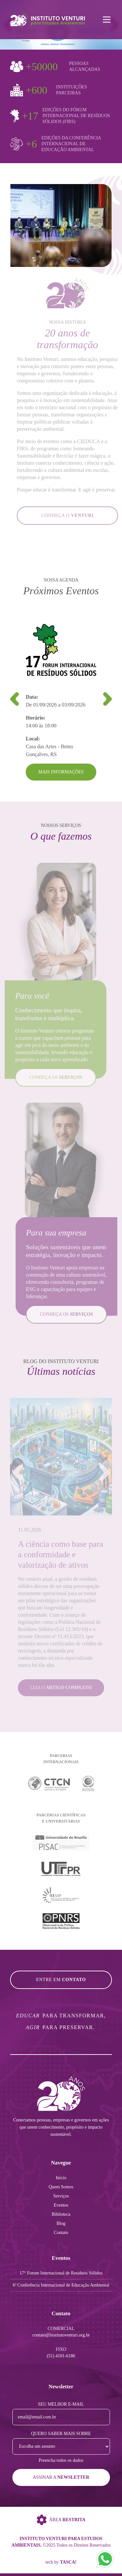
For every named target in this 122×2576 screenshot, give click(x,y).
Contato (61, 2232)
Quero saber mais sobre (61, 2433)
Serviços (61, 2196)
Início (61, 2177)
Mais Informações (61, 771)
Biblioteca (61, 2214)
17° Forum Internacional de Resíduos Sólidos (61, 2273)
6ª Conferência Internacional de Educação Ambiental (61, 2285)
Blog (61, 2223)
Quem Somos (61, 2186)
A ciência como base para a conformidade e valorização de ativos (60, 1554)
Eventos (61, 2205)
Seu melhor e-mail (61, 2404)
